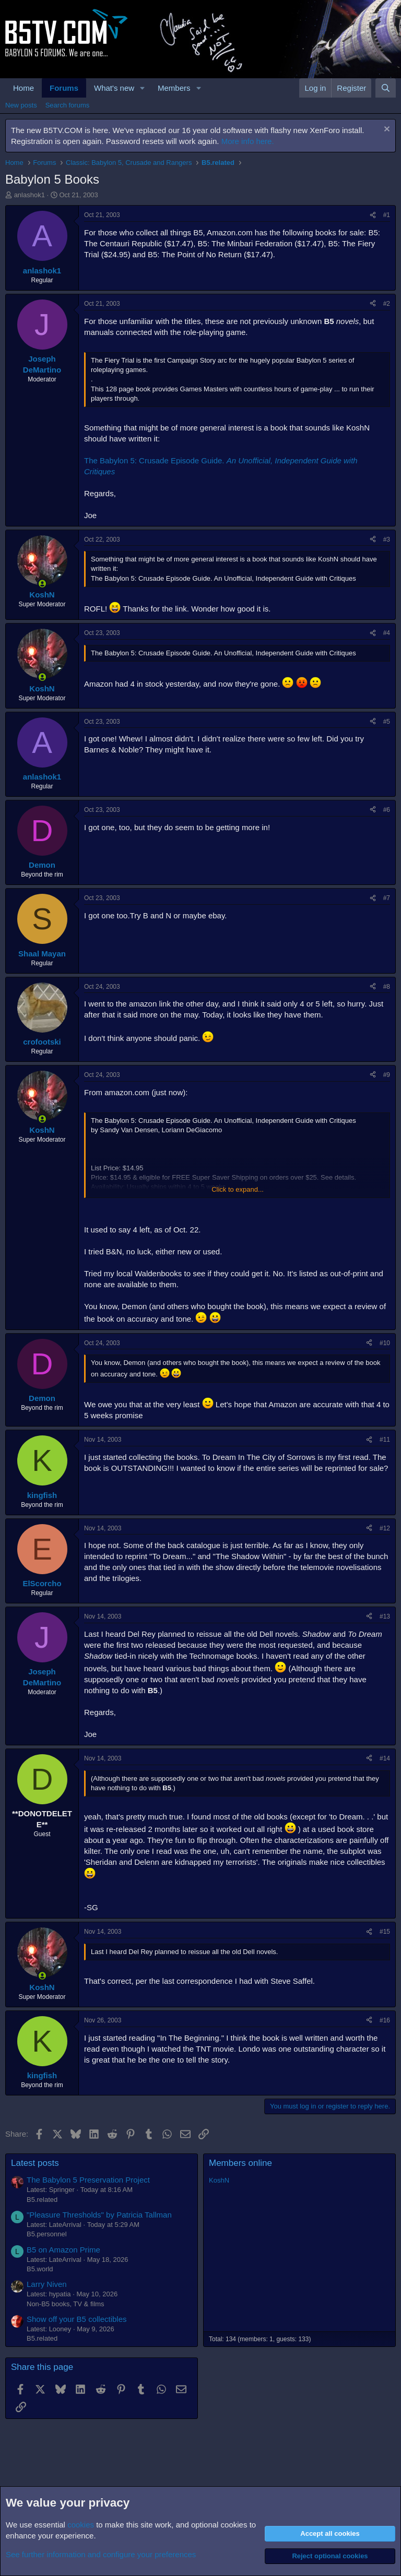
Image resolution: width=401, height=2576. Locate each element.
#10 (385, 1343)
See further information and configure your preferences (101, 2554)
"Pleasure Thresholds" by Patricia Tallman (99, 2214)
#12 (385, 1528)
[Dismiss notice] (385, 130)
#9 (386, 1075)
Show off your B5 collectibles (77, 2319)
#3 (386, 539)
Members (174, 87)
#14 (385, 1758)
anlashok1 (29, 195)
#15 (385, 1931)
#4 (386, 633)
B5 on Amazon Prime (63, 2249)
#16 (385, 2020)
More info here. (247, 141)
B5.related (42, 2199)
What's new (114, 87)
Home (23, 87)
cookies (80, 2524)
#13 (385, 1616)
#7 (386, 898)
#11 (385, 1439)
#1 (386, 215)
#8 (386, 986)
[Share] (373, 215)
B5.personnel (47, 2234)
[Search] (385, 88)
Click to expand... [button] (237, 1189)
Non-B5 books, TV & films (65, 2304)
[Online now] (42, 584)
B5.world (40, 2269)
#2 (386, 303)
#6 (386, 809)
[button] (142, 88)
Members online (240, 2163)
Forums (64, 87)
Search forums (67, 105)
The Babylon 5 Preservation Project (88, 2179)
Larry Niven (47, 2284)
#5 (386, 721)
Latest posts (35, 2163)
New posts (21, 105)
